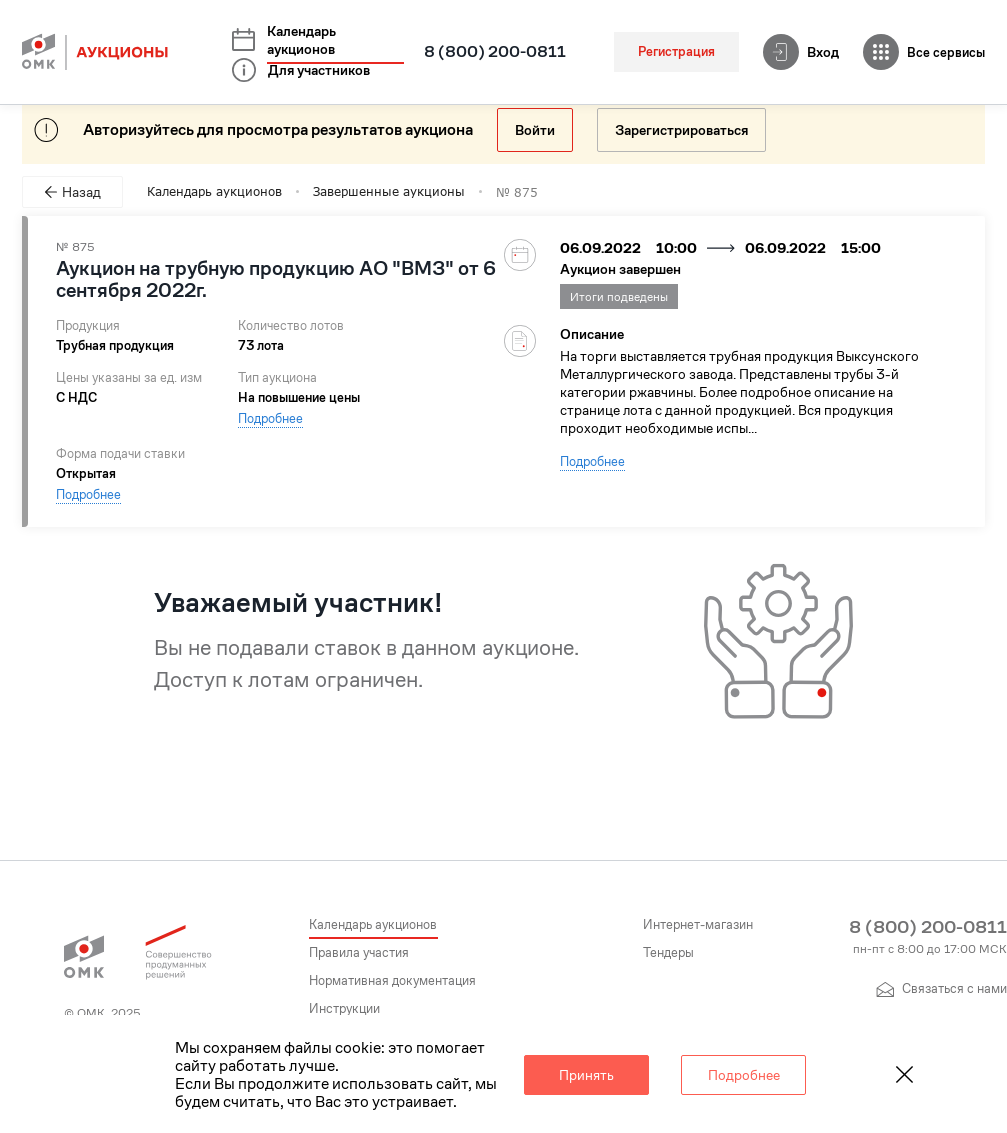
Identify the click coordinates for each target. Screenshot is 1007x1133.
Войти (535, 130)
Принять (586, 1075)
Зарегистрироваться (681, 130)
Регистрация (676, 51)
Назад (73, 192)
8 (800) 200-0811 (495, 52)
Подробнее (270, 418)
